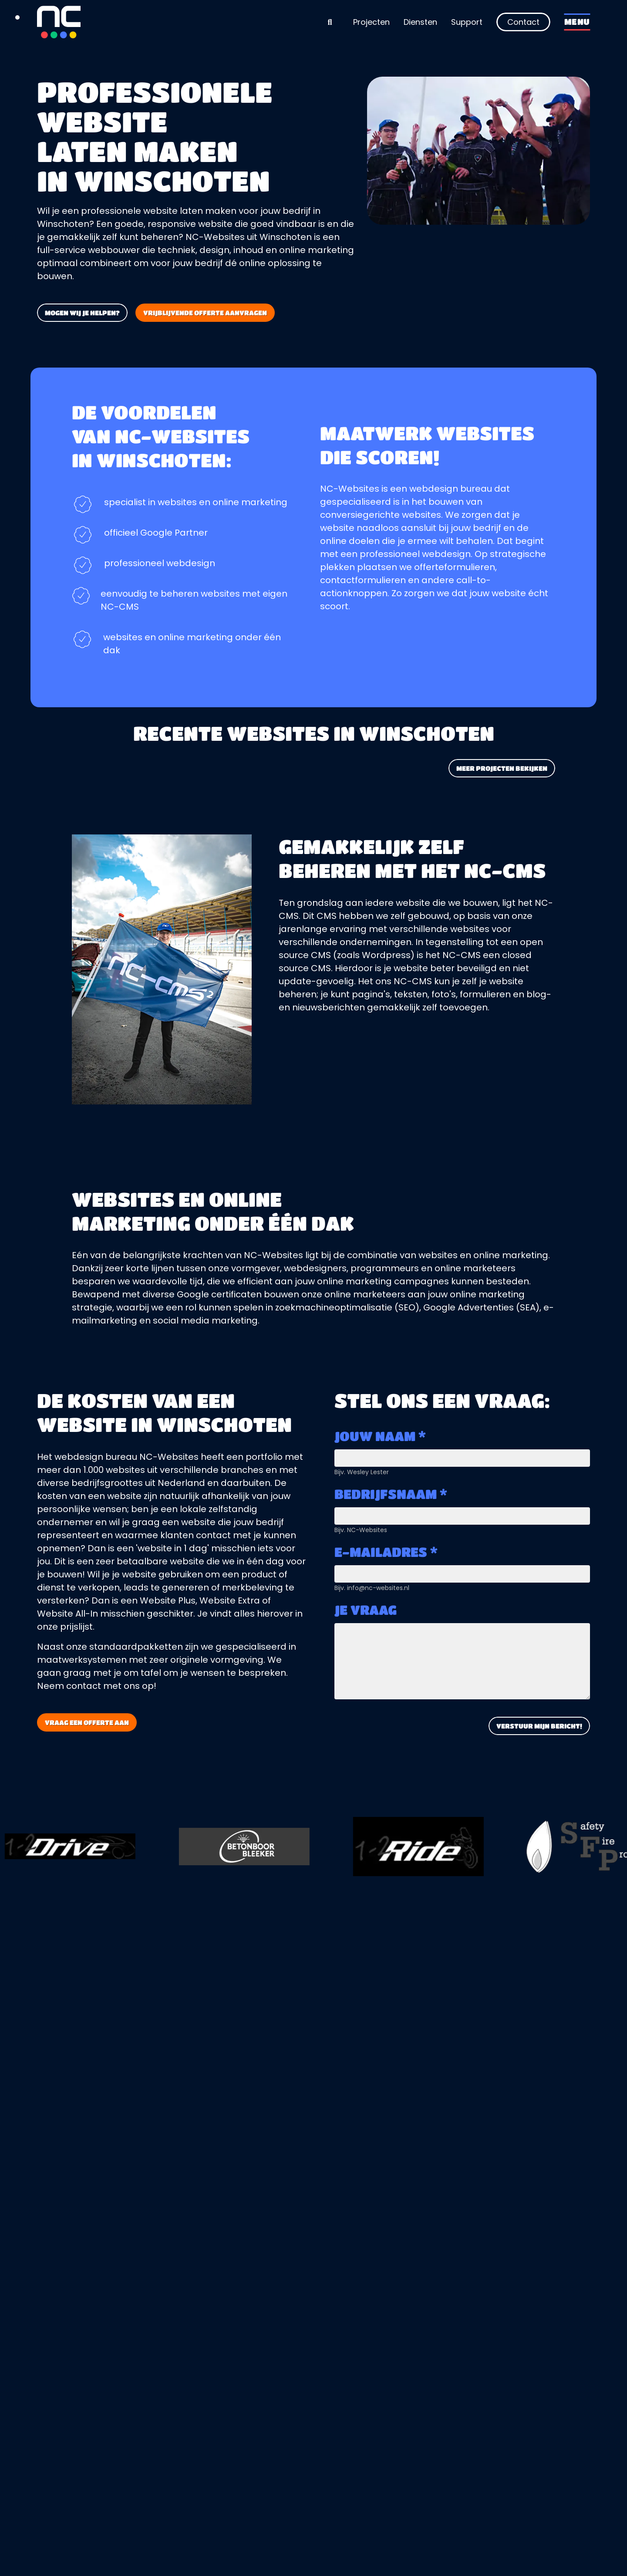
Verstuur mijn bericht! (539, 1726)
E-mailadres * (386, 1551)
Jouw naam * (380, 1435)
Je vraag (365, 1609)
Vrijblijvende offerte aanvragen (205, 313)
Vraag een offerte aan (87, 1722)
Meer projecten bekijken (501, 768)
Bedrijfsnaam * (390, 1493)
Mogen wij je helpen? (82, 313)
